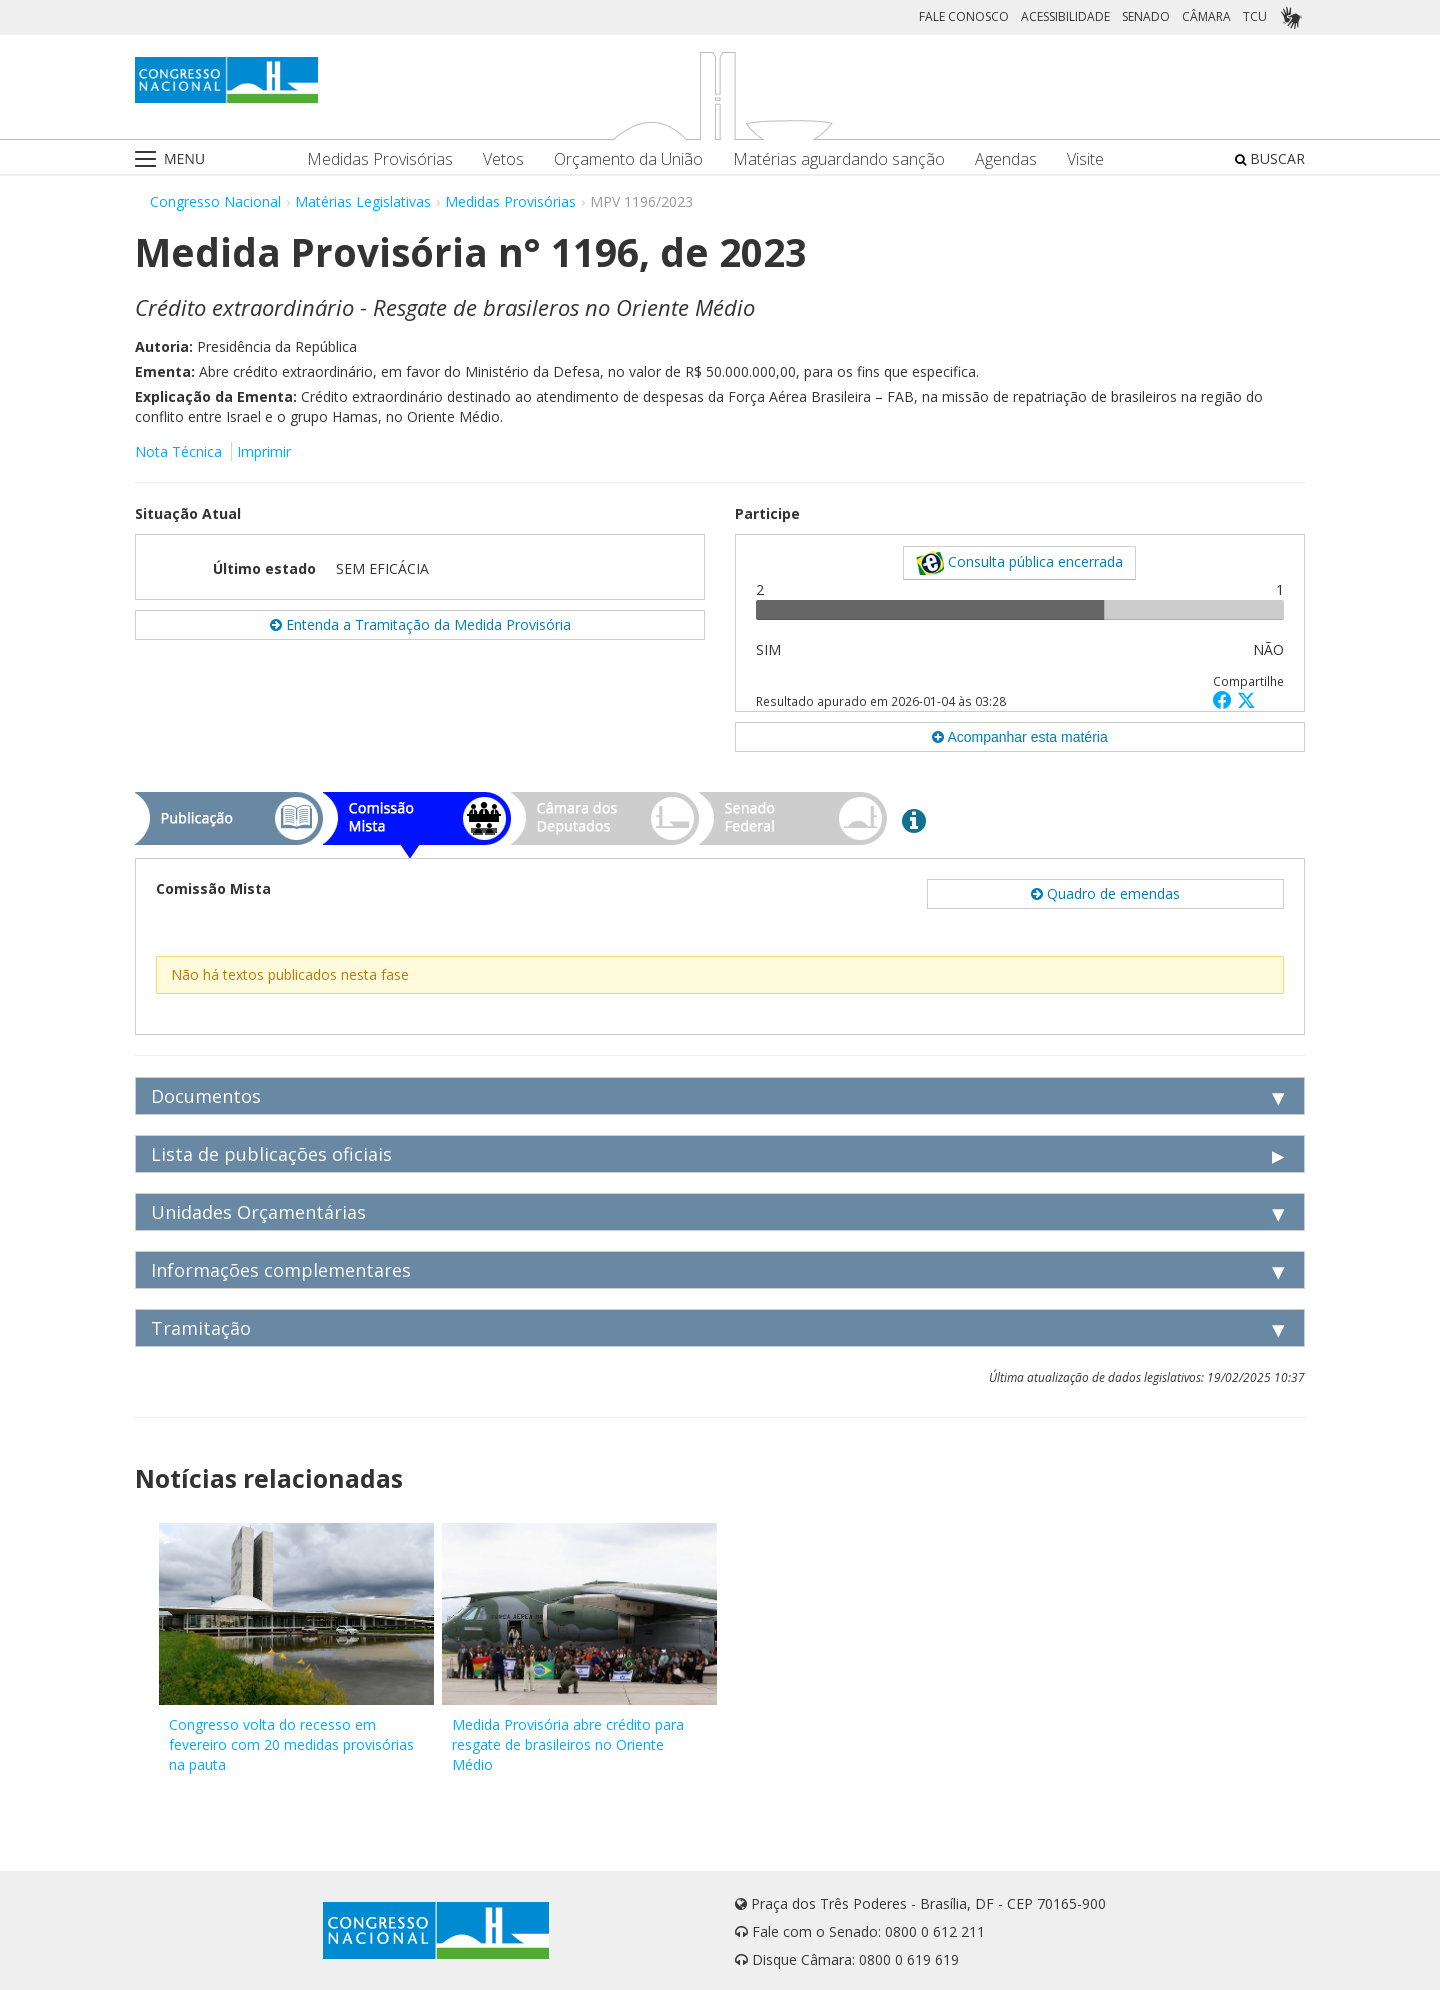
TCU (1255, 16)
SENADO (1146, 16)
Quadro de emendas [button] (1105, 893)
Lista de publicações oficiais (271, 1154)
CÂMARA (1206, 16)
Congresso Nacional (215, 201)
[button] (1225, 699)
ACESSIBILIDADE (1065, 16)
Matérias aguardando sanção (839, 159)
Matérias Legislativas (363, 201)
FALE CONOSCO (964, 16)
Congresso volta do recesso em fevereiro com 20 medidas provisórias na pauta (291, 1744)
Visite (1085, 159)
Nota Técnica (178, 451)
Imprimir (264, 451)
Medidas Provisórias (380, 159)
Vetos (503, 159)
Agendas (1006, 159)
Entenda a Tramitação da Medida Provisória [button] (420, 624)
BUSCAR (1270, 158)
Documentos (206, 1096)
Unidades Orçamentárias (258, 1212)
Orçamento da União (628, 159)
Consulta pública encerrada (1019, 563)
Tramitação (201, 1328)
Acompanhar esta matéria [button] (1019, 737)
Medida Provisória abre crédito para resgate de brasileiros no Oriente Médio (568, 1744)
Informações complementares (281, 1270)
